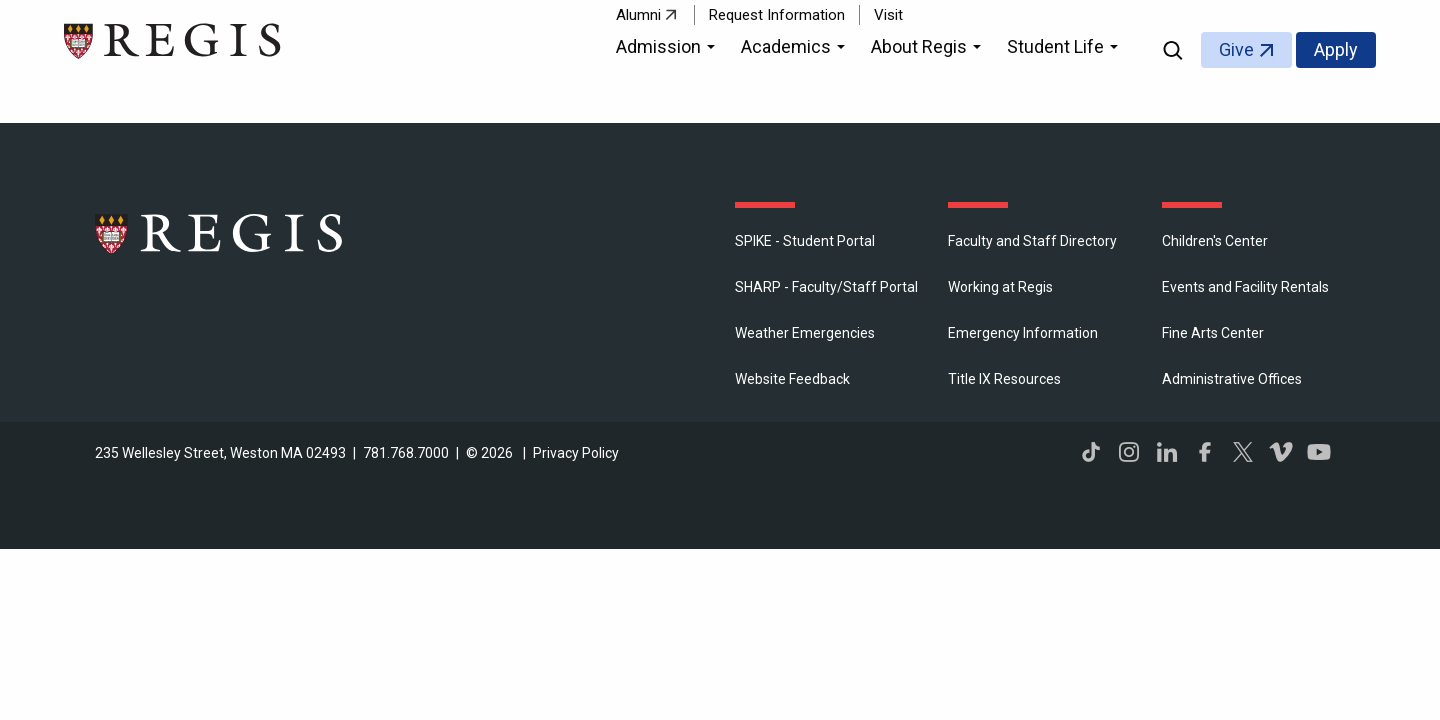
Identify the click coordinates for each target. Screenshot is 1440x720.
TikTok (1091, 452)
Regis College (220, 233)
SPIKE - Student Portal (805, 241)
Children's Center (1215, 241)
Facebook (1205, 452)
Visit (888, 15)
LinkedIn (1167, 452)
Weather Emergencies (805, 333)
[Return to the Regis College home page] (173, 38)
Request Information (777, 15)
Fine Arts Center (1213, 333)
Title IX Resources (1004, 379)
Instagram (1129, 452)
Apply (1336, 49)
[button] (668, 50)
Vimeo (1281, 452)
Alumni (638, 15)
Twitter (1243, 452)
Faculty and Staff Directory (1032, 241)
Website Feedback (792, 379)
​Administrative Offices (1232, 379)
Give (1236, 49)
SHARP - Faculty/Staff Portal (826, 287)
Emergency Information (1023, 333)
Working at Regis (1000, 287)
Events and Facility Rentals (1245, 287)
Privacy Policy (576, 453)
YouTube (1319, 452)
